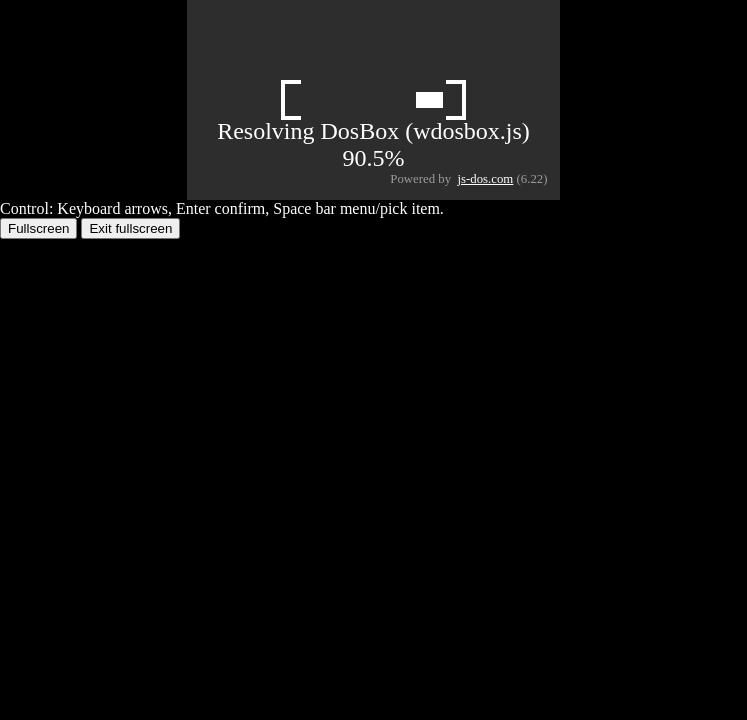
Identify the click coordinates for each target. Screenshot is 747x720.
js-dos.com (486, 179)
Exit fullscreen (130, 228)
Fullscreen (38, 228)
